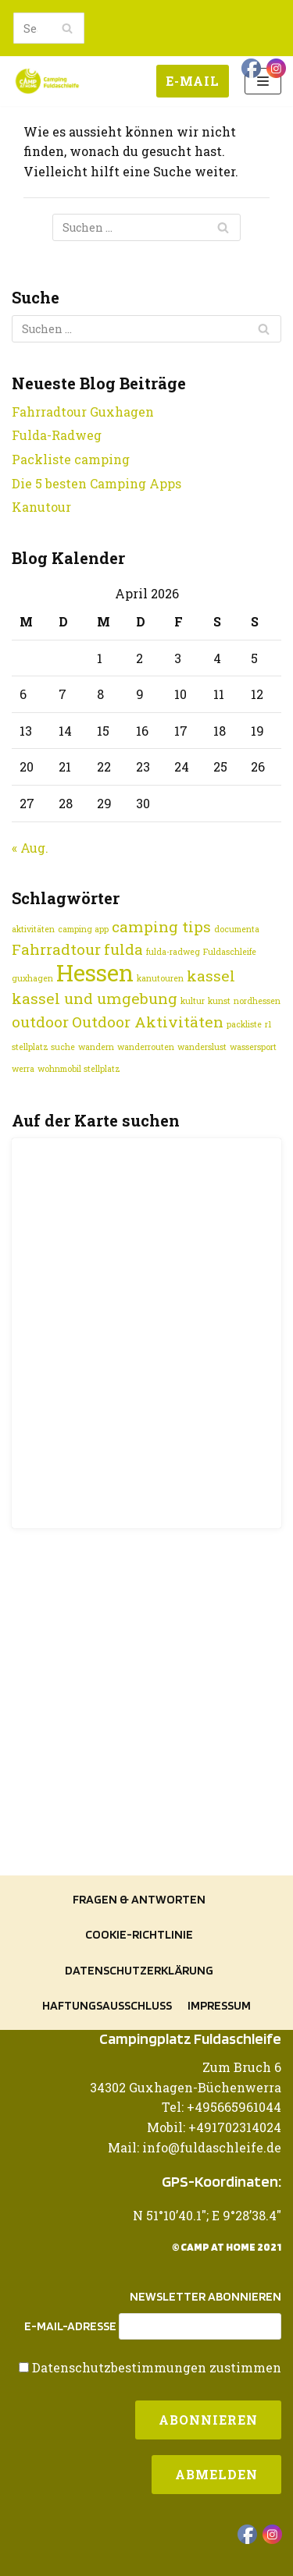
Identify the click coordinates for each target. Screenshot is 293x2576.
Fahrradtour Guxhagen (83, 411)
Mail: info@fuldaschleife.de (194, 2147)
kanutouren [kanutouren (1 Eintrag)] (160, 978)
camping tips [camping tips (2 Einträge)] (161, 926)
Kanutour (41, 507)
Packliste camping (71, 459)
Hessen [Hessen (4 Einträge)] (95, 972)
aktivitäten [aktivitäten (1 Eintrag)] (33, 929)
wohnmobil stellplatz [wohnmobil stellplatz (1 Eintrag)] (79, 1068)
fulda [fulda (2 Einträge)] (123, 949)
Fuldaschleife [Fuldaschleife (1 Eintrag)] (229, 951)
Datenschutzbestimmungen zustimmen (156, 2367)
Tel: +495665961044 (221, 2107)
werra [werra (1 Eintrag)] (23, 1068)
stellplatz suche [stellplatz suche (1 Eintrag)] (43, 1046)
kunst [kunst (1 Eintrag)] (219, 1000)
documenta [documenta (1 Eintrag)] (236, 929)
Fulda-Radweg (57, 435)
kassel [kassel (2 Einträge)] (211, 975)
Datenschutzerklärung (139, 1970)
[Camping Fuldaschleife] (47, 81)
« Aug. (30, 847)
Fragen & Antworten (139, 1899)
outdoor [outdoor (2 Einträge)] (40, 1021)
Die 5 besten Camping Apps (96, 483)
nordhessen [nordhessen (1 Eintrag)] (257, 1000)
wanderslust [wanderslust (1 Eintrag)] (202, 1046)
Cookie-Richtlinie (139, 1934)
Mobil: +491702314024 (214, 2127)
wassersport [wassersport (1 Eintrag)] (253, 1046)
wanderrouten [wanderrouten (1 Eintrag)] (145, 1046)
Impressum (219, 2005)
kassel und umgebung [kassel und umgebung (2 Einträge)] (94, 998)
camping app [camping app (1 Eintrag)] (83, 929)
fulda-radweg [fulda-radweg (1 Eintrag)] (173, 951)
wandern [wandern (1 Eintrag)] (96, 1046)
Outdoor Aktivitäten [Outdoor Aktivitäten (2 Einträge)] (147, 1021)
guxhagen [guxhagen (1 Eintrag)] (32, 978)
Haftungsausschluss (107, 2005)
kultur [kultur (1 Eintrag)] (192, 1000)
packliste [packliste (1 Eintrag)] (244, 1024)
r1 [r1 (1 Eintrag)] (268, 1024)
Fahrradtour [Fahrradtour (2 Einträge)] (56, 949)
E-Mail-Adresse (70, 2326)
